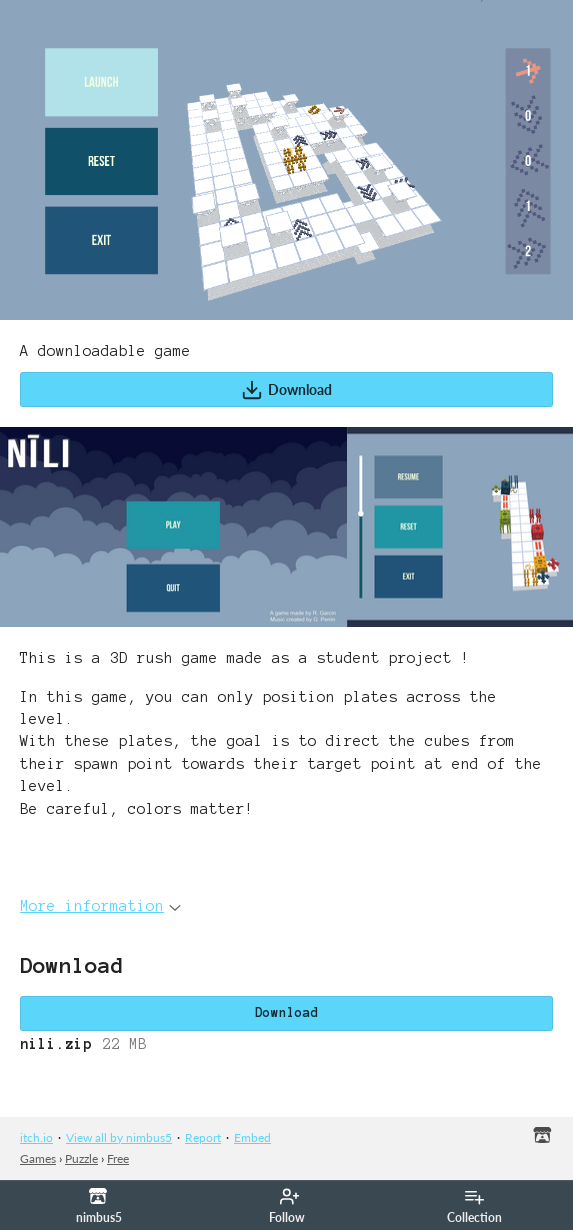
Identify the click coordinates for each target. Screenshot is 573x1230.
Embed (252, 1137)
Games (38, 1158)
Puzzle (81, 1158)
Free (118, 1158)
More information (100, 906)
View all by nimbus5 (119, 1137)
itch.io (36, 1137)
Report (203, 1137)
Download (286, 390)
